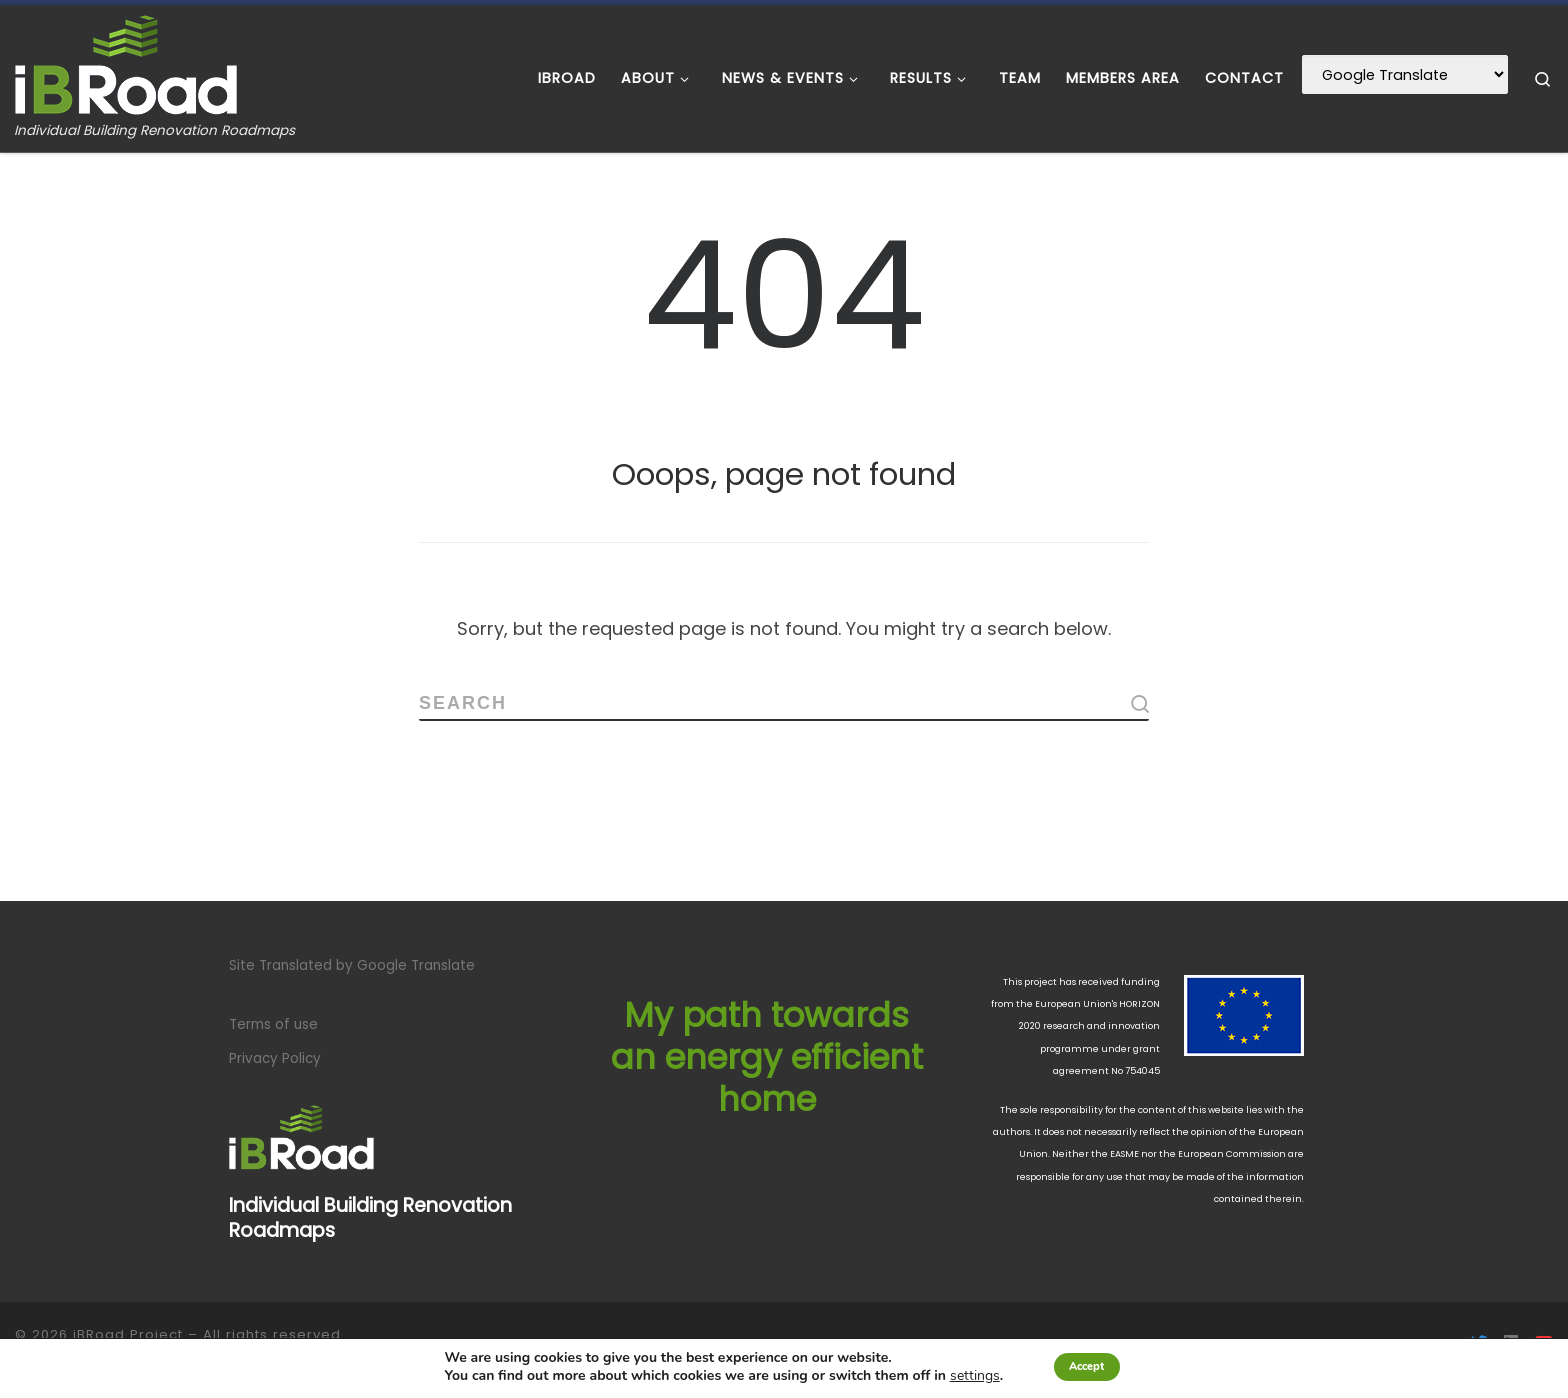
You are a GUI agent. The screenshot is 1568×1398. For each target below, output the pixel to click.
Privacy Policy (275, 1058)
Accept (1088, 1366)
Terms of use (273, 1024)
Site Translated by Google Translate (352, 965)
